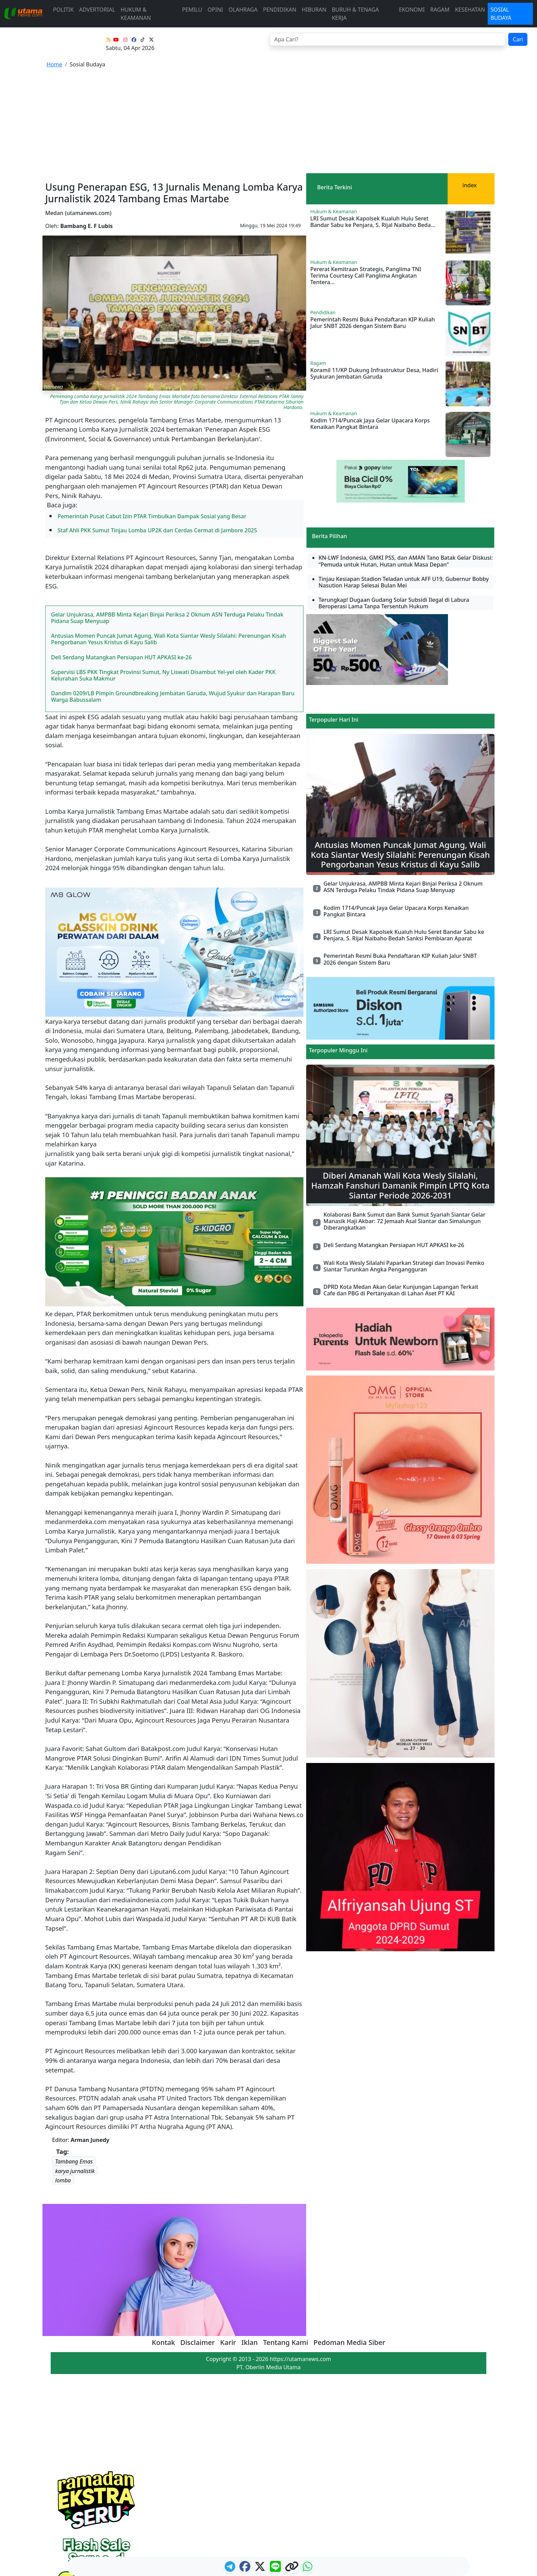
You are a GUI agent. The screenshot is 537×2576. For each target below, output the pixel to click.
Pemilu (192, 9)
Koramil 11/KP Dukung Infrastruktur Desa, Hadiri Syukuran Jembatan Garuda (374, 274)
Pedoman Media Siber (349, 2243)
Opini (215, 9)
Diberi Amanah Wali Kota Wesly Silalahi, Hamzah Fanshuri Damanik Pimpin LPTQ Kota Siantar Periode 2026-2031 (400, 1086)
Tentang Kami (285, 2243)
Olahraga (243, 9)
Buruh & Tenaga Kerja (355, 14)
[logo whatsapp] (307, 2568)
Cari (518, 39)
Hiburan (314, 9)
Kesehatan (470, 9)
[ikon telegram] (230, 2568)
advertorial (97, 9)
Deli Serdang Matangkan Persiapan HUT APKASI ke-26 (121, 558)
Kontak (163, 2243)
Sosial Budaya (500, 14)
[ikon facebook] (245, 2568)
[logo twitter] (260, 2568)
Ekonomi (412, 9)
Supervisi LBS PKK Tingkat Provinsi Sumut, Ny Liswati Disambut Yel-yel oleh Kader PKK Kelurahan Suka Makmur (163, 576)
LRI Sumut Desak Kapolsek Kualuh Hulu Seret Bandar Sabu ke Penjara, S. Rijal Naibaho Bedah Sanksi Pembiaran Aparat (403, 836)
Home (54, 64)
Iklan (249, 2243)
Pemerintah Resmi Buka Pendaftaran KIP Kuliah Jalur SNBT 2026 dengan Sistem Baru (372, 223)
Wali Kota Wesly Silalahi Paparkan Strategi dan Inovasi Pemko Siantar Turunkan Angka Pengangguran (403, 1167)
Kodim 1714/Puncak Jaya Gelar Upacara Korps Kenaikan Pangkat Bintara (370, 324)
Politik (63, 9)
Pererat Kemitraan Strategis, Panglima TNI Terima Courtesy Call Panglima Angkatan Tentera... (365, 176)
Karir (228, 2243)
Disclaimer (197, 2243)
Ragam (439, 9)
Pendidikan (279, 9)
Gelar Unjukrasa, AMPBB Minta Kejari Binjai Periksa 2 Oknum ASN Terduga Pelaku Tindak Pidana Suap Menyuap (167, 518)
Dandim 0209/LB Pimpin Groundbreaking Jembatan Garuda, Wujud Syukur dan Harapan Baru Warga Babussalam (173, 597)
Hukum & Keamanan (136, 14)
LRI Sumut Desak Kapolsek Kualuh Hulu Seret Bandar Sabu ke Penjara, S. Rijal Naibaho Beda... (372, 122)
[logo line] (276, 2568)
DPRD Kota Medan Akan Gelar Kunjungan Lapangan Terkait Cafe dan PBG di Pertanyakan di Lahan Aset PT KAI (400, 1191)
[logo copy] (292, 2568)
